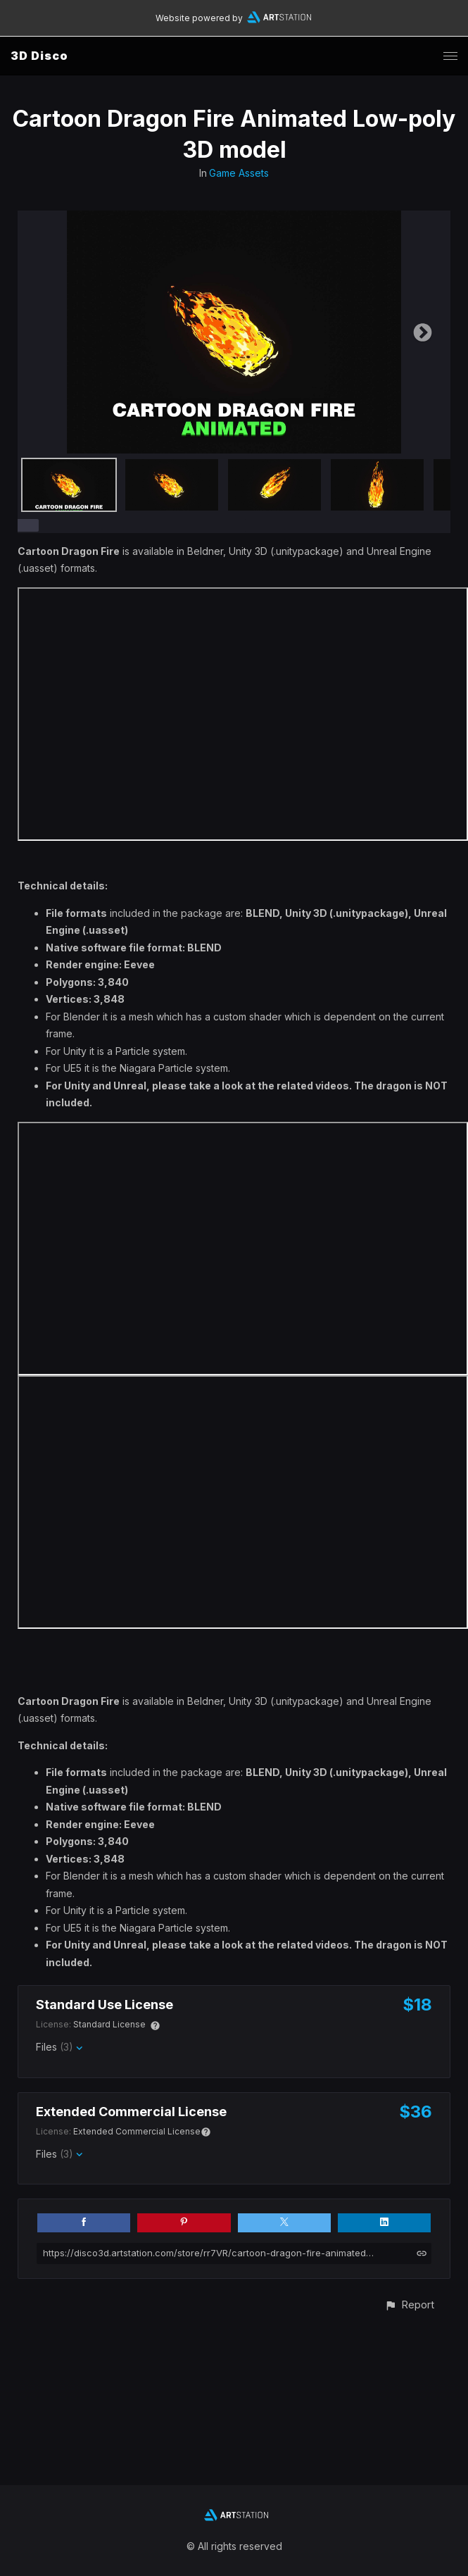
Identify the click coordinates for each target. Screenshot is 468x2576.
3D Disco (39, 56)
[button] (409, 2304)
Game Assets (239, 173)
